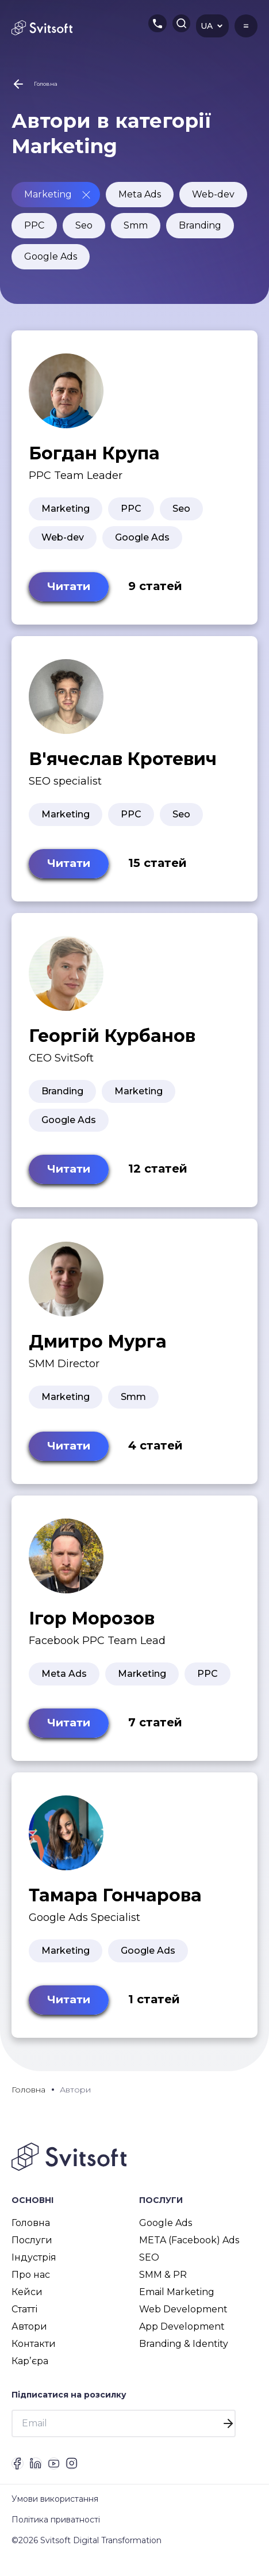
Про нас (30, 2285)
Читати (71, 588)
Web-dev (213, 194)
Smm (136, 225)
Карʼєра (29, 2371)
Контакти (33, 2354)
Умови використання (54, 2520)
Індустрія (33, 2267)
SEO (149, 2267)
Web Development (183, 2319)
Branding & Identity (183, 2354)
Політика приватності (55, 2541)
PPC (34, 225)
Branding (200, 225)
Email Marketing (176, 2302)
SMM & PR (163, 2285)
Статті (24, 2319)
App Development (182, 2336)
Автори (29, 2336)
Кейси (27, 2302)
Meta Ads (139, 194)
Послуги (31, 2250)
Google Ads (50, 256)
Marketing (48, 194)
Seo (84, 225)
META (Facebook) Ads (189, 2250)
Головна (30, 2233)
